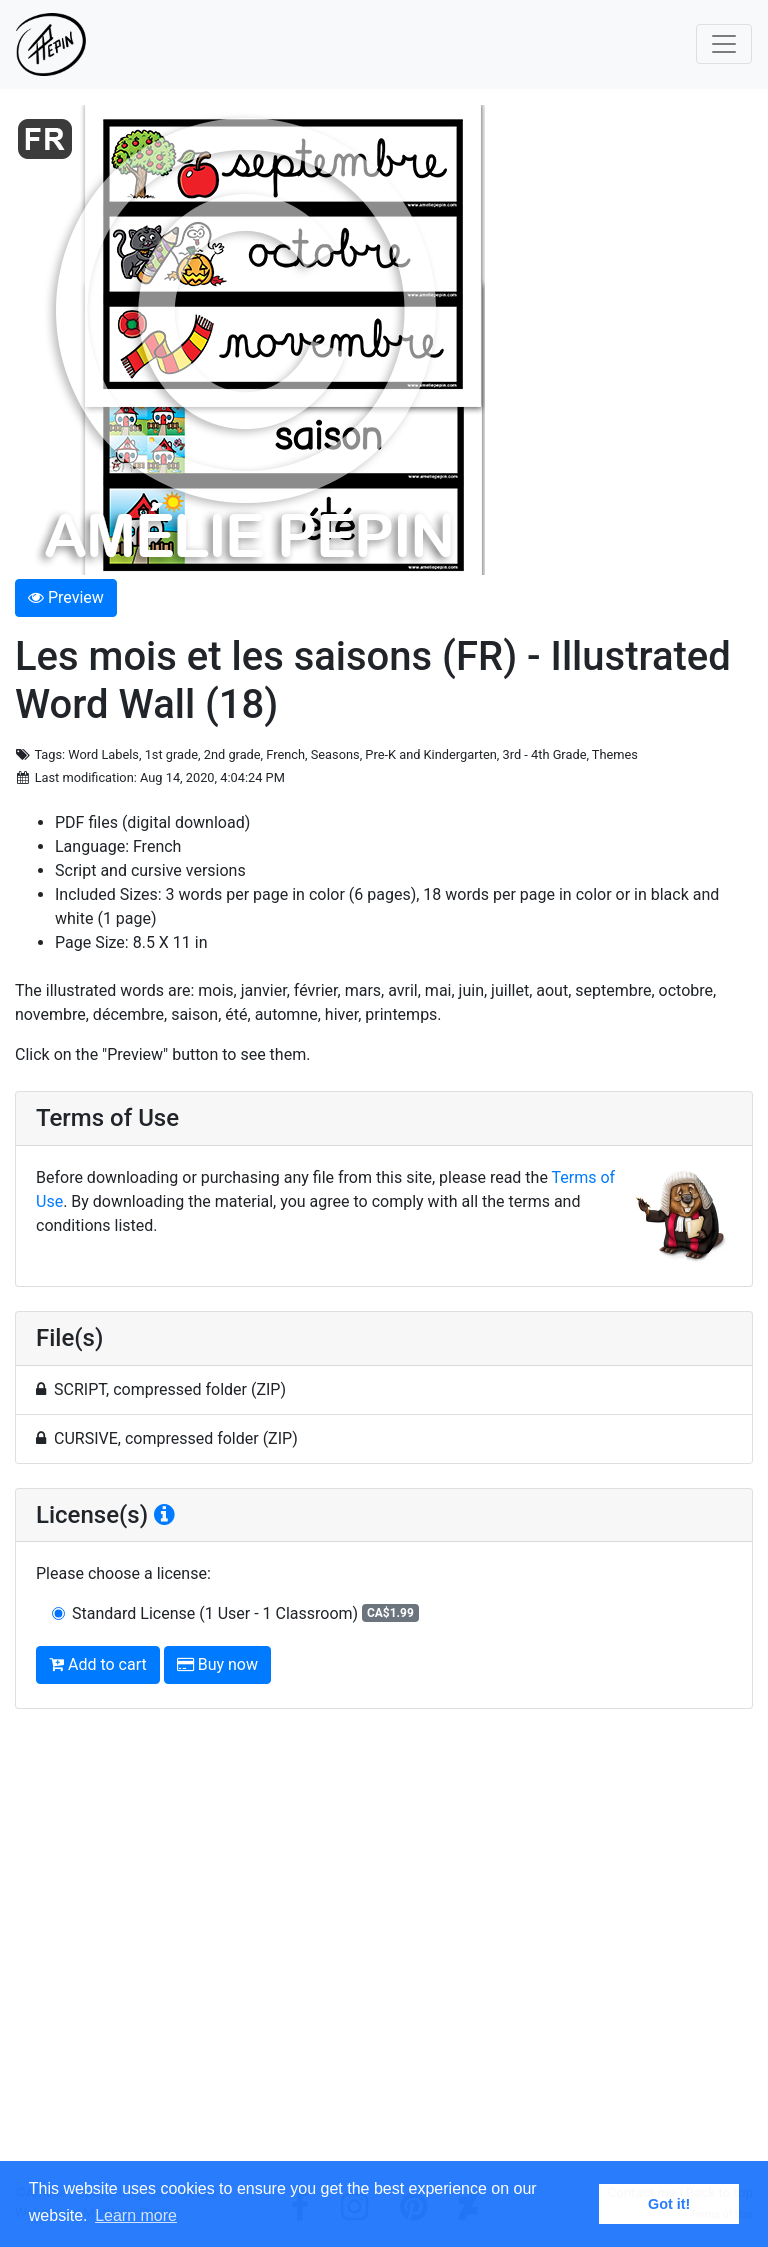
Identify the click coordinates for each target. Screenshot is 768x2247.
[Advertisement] (384, 1954)
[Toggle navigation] (724, 44)
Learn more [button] (136, 2215)
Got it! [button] (669, 2204)
